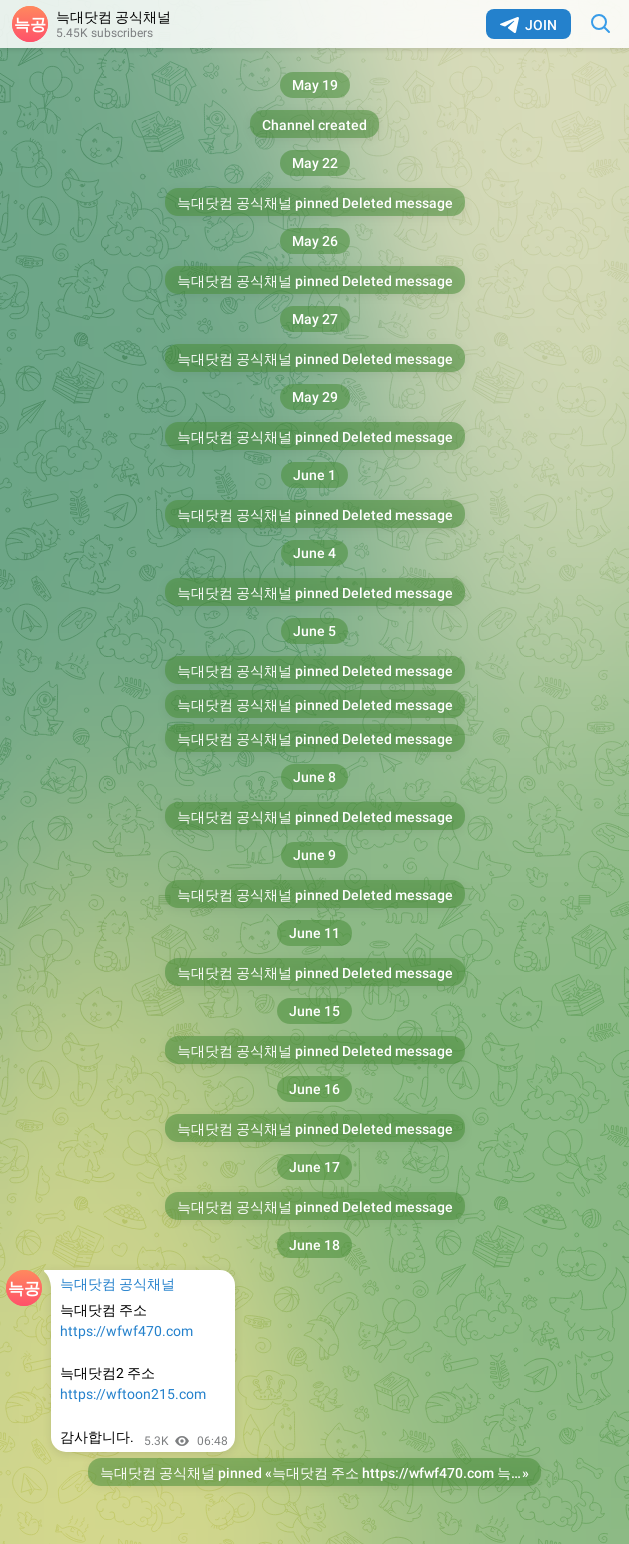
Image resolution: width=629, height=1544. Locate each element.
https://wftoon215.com (133, 1394)
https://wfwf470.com (126, 1331)
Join (528, 25)
